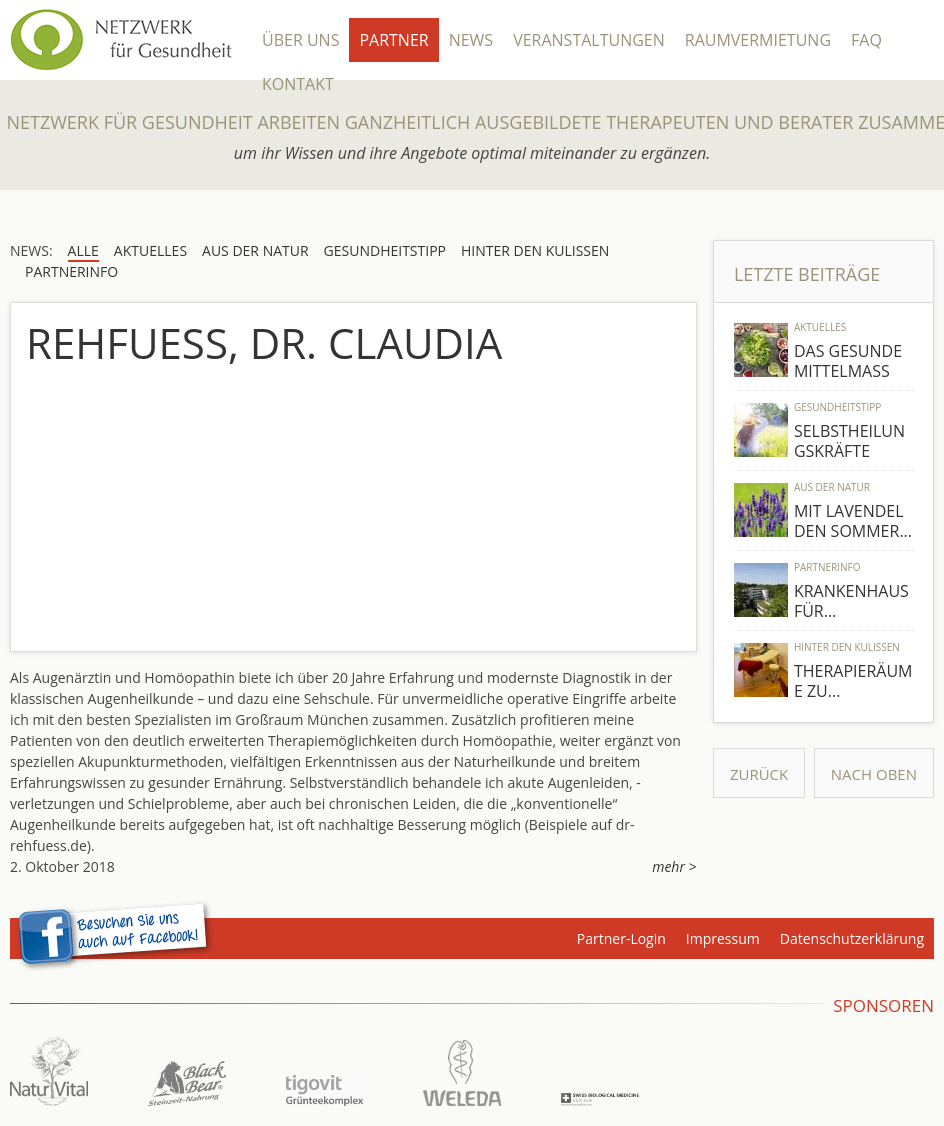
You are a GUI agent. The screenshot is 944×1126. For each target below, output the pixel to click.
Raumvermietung (758, 40)
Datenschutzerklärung (852, 938)
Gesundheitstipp (837, 407)
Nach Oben (874, 774)
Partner (393, 40)
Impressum (723, 938)
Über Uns (300, 40)
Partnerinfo (827, 567)
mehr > (674, 866)
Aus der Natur (832, 487)
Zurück (759, 774)
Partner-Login (621, 938)
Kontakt (298, 84)
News (471, 40)
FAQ (866, 40)
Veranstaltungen (589, 40)
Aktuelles (820, 327)
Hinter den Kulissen (847, 647)
